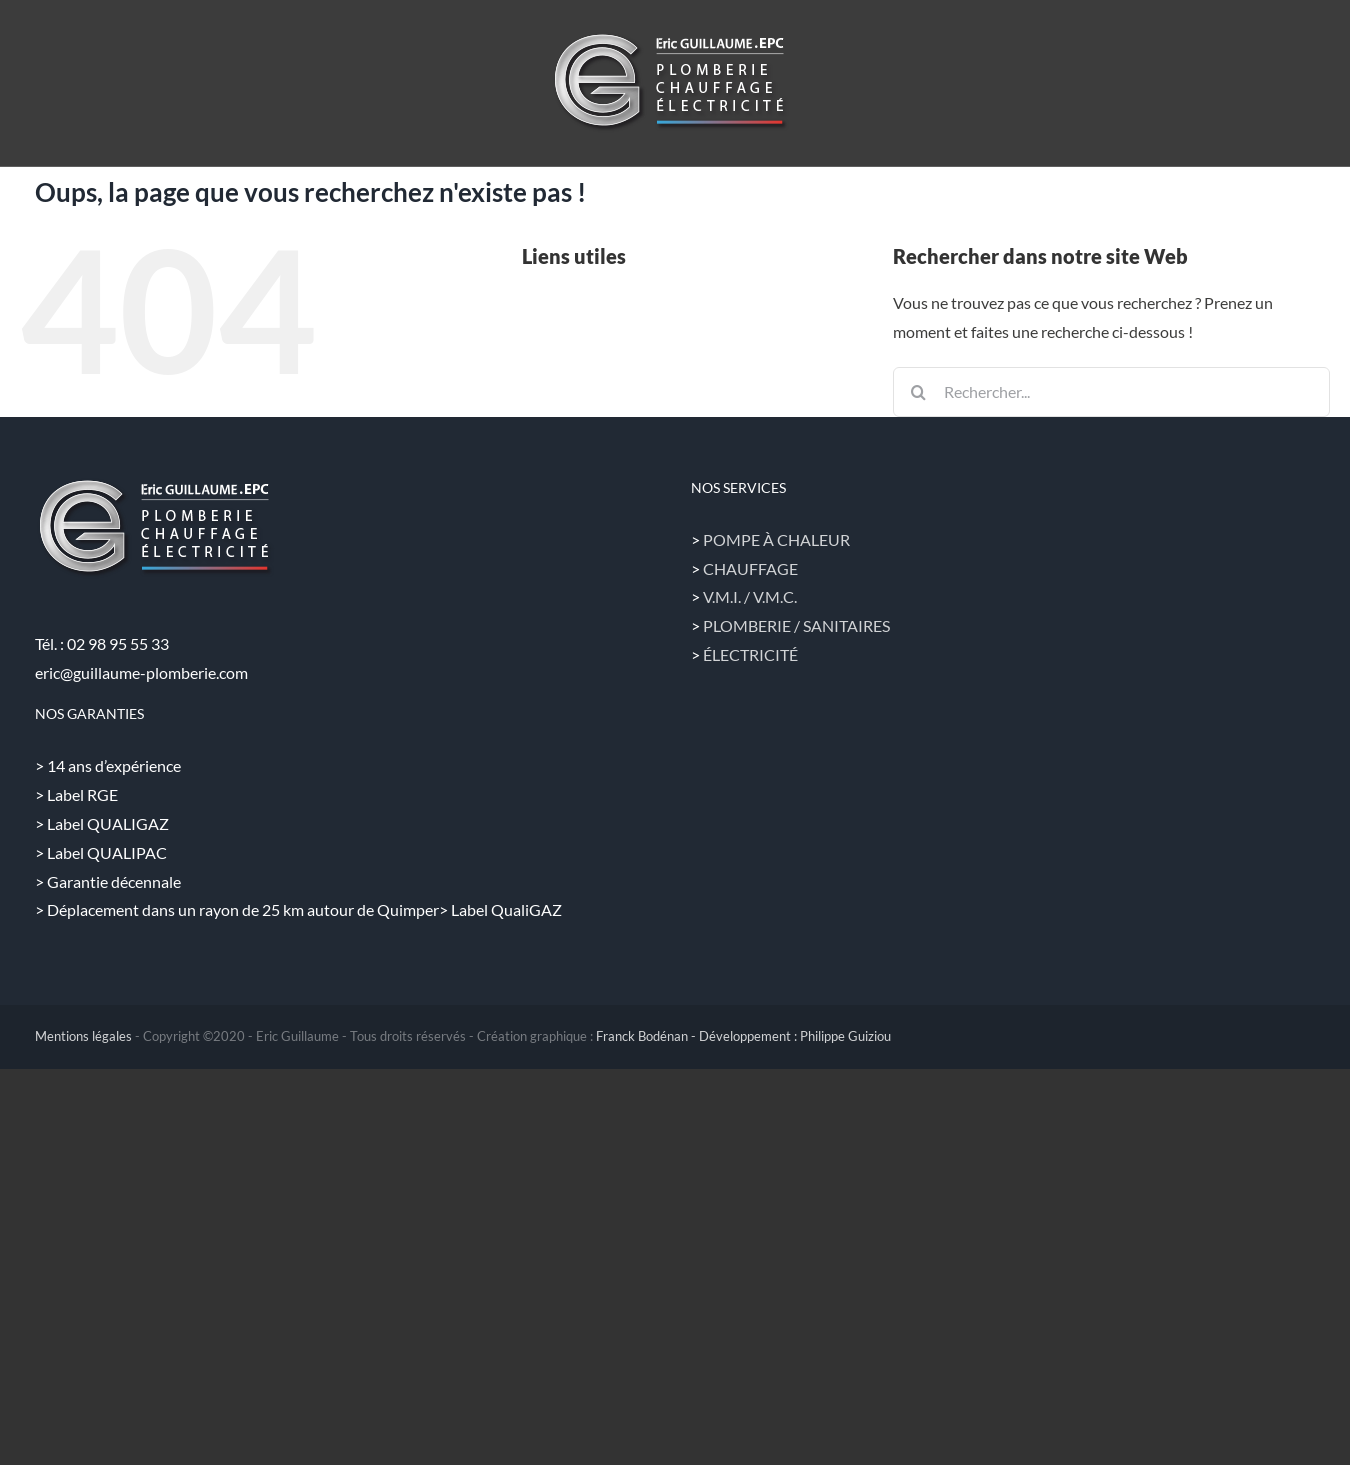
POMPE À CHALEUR (776, 539)
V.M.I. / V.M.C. (750, 596)
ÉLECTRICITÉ (750, 654)
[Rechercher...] (1111, 392)
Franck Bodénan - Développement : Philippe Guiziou (743, 1036)
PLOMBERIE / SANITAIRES (796, 625)
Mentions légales (83, 1036)
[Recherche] (918, 392)
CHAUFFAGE (750, 568)
